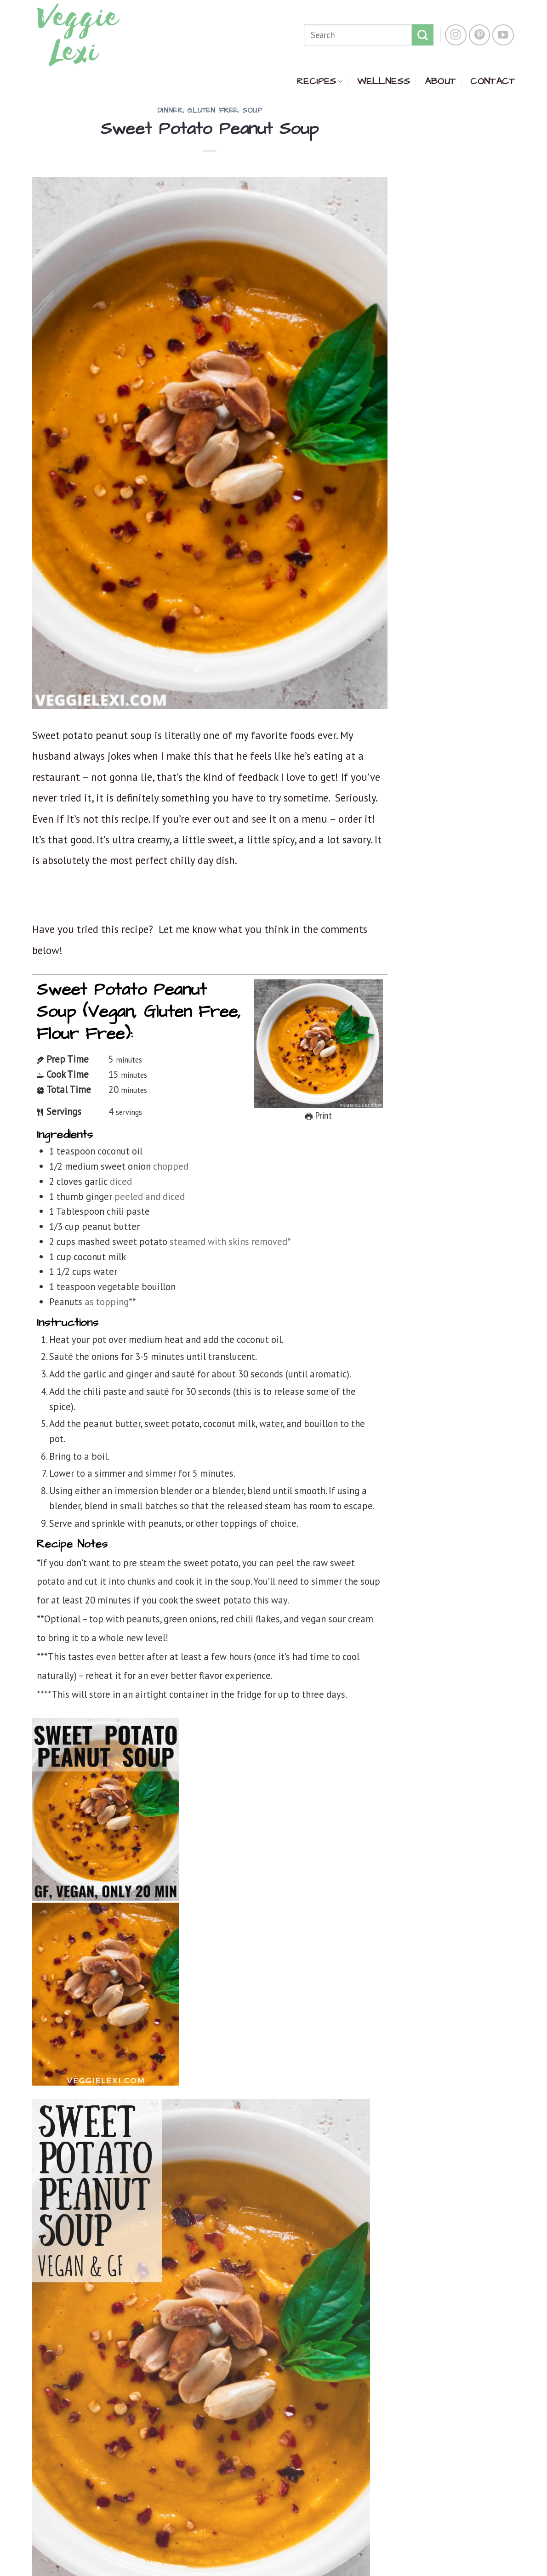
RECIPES (319, 81)
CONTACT (492, 81)
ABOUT (440, 81)
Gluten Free (212, 110)
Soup (252, 110)
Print (318, 1115)
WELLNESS (383, 81)
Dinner (170, 110)
